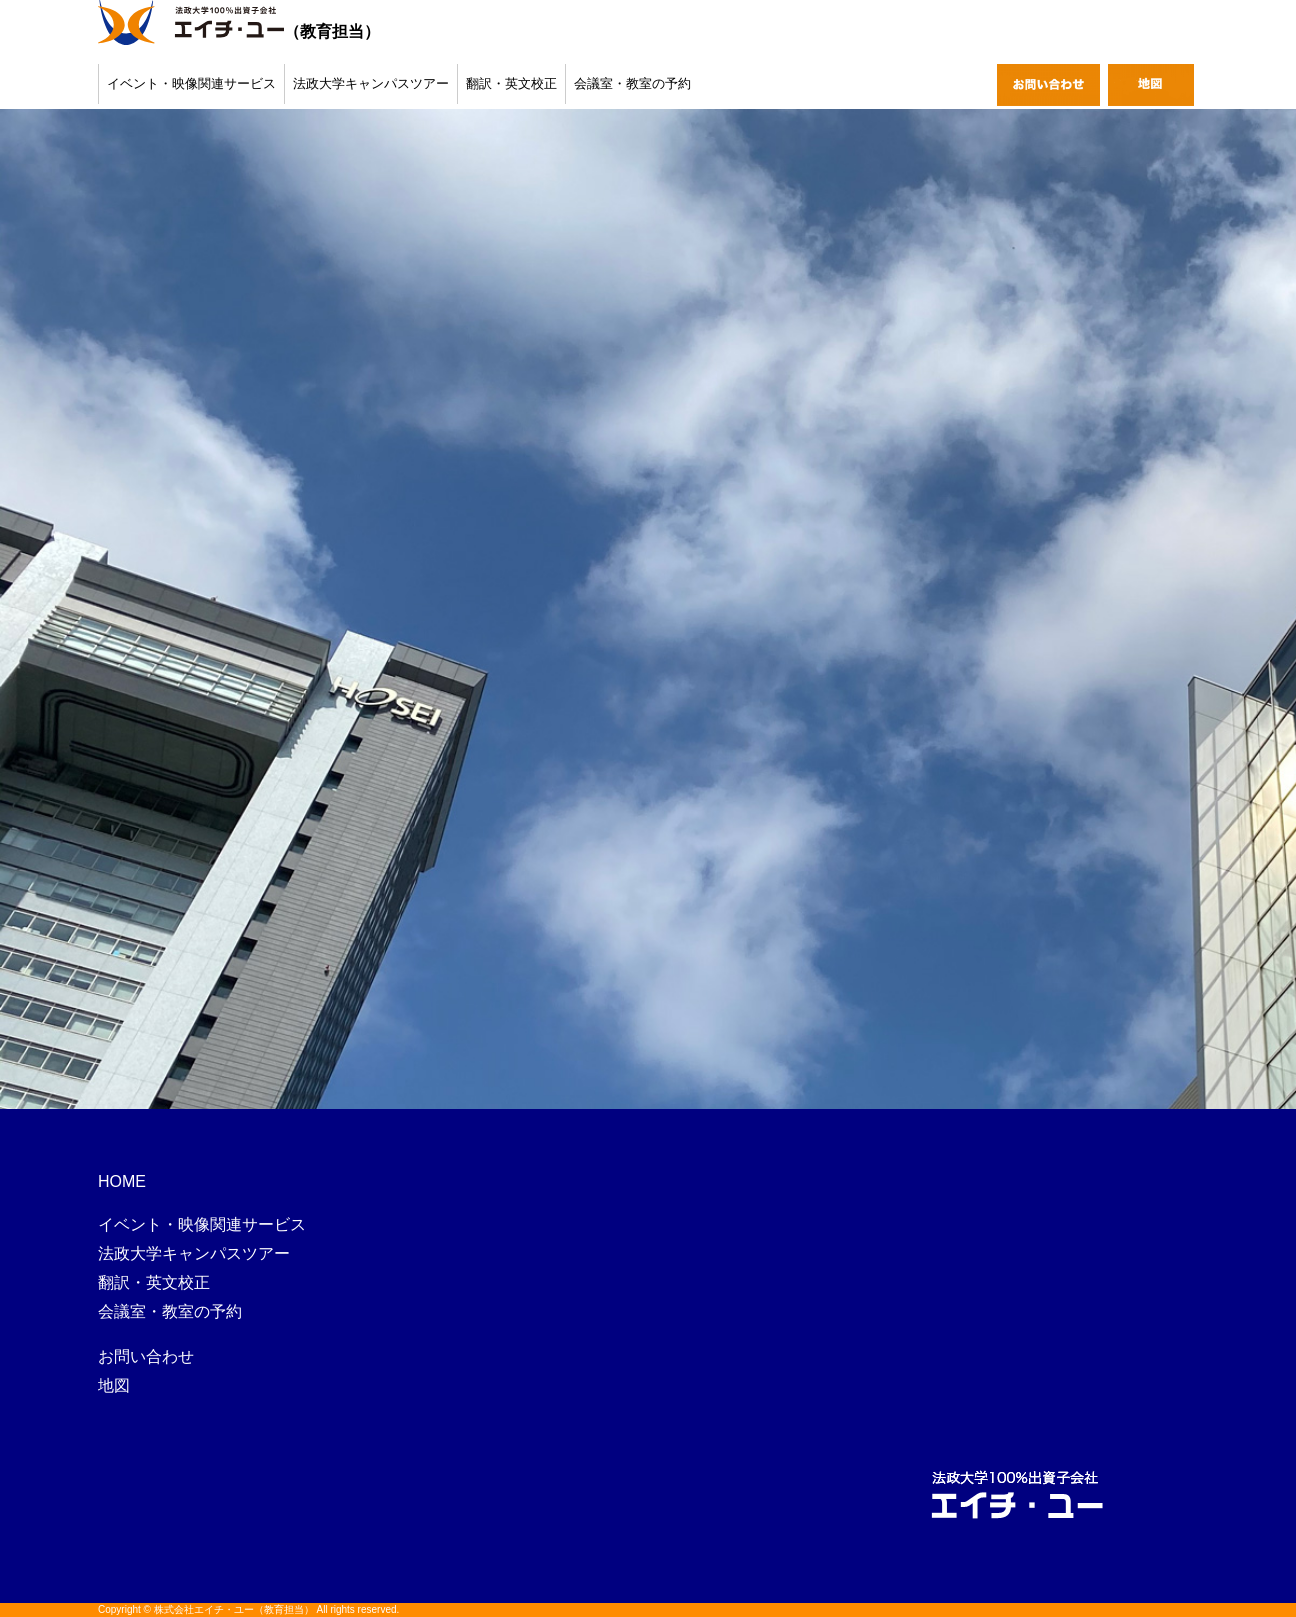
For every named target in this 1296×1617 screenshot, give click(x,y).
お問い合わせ (146, 1356)
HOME (122, 1181)
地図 (114, 1385)
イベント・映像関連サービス (191, 83)
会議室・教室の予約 (632, 83)
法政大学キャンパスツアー (371, 83)
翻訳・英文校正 (511, 83)
